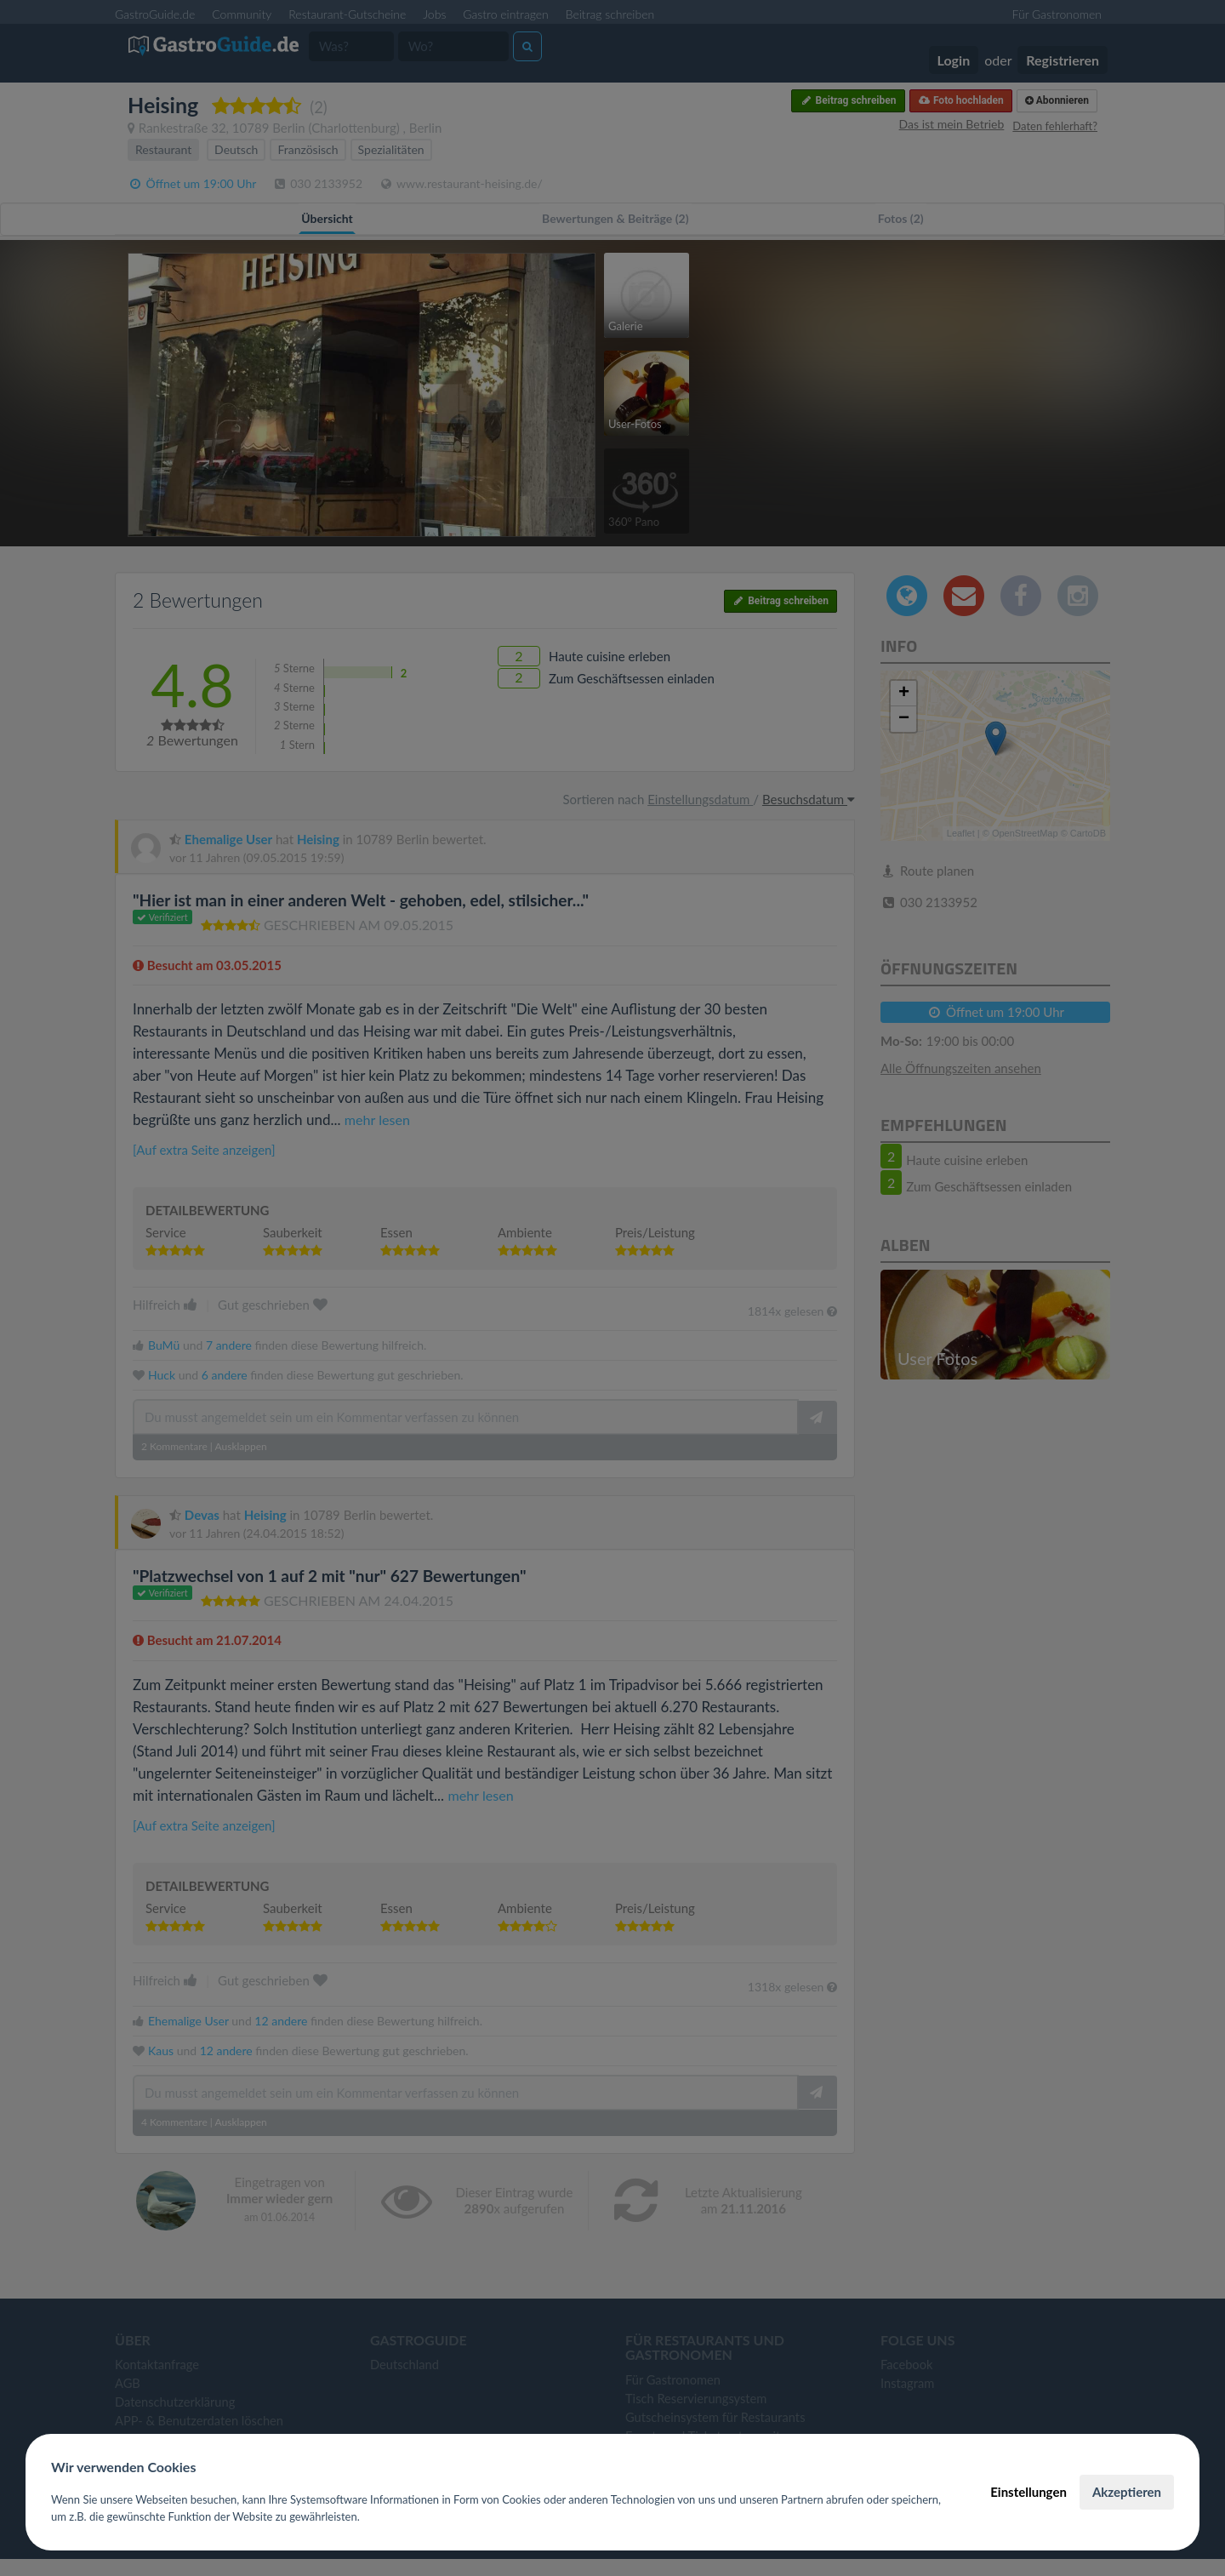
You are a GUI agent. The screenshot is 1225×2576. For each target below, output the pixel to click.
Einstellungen (1028, 2491)
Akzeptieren (1126, 2491)
